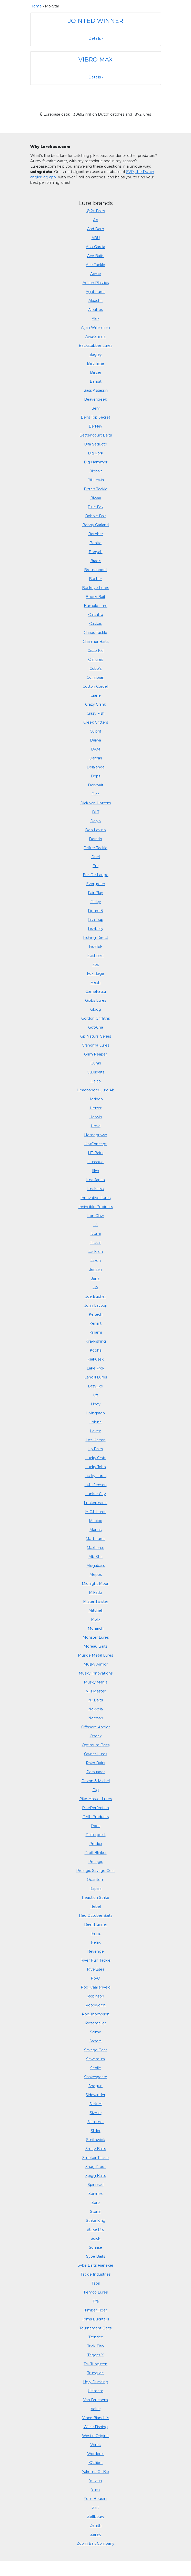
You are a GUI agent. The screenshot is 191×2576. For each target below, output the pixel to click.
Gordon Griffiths (95, 1018)
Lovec (95, 1431)
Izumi (96, 1233)
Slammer (95, 2121)
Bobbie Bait (95, 516)
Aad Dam (95, 229)
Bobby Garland (95, 525)
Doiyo (95, 821)
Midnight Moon (95, 1583)
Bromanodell (95, 569)
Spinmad (96, 2184)
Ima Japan (95, 1180)
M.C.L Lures (95, 1511)
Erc (95, 866)
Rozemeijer (95, 2023)
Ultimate (95, 2391)
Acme (95, 273)
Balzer (95, 372)
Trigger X (95, 2355)
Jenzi (95, 1278)
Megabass (95, 1565)
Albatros (95, 309)
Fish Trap (95, 919)
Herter (96, 1108)
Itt (95, 1224)
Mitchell (95, 1610)
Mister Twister (95, 1601)
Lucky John (95, 1467)
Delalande (96, 767)
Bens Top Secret (95, 417)
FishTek (95, 946)
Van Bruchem (95, 2400)
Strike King (95, 2220)
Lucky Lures (95, 1476)
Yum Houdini (95, 2498)
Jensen (95, 1269)
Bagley (95, 354)
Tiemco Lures (95, 2292)
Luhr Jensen (96, 1485)
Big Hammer (95, 462)
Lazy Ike (95, 1386)
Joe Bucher (95, 1296)
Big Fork (95, 453)
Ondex (96, 1736)
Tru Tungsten (95, 2364)
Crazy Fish (96, 713)
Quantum (95, 1879)
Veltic (95, 2409)
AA (95, 220)
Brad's (95, 561)
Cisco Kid (95, 650)
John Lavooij (95, 1305)
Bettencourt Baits (95, 435)
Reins (95, 1933)
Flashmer (95, 955)
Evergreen (95, 883)
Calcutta (95, 614)
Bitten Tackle (95, 489)
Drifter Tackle (95, 848)
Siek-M (95, 2104)
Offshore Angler (95, 1727)
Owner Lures (95, 1754)
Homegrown (95, 1135)
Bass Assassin (95, 390)
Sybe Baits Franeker (95, 2265)
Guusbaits (95, 1072)
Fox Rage (95, 973)
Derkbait (95, 785)
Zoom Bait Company (95, 2543)
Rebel (95, 1906)
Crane (96, 695)
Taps (96, 2283)
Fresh (95, 982)
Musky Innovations (96, 1673)
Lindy (95, 1404)
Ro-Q (95, 1978)
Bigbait (95, 471)
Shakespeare (95, 2077)
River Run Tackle (95, 1960)
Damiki (95, 758)
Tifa (96, 2301)
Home (36, 6)
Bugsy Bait (95, 596)
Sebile (95, 2068)
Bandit (96, 381)
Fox (95, 964)
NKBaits (95, 1700)
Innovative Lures (95, 1197)
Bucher (95, 578)
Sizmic (96, 2113)
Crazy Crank (95, 704)
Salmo (95, 2032)
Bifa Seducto (95, 444)
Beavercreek (95, 399)
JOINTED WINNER (95, 20)
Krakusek (95, 1359)
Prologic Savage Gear (95, 1870)
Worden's (95, 2453)
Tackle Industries (95, 2274)
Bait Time (95, 363)
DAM (95, 749)
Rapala (95, 1888)
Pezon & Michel (96, 1781)
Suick (95, 2238)
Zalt (95, 2507)
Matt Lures (95, 1538)
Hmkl (95, 1126)
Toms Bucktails (95, 2319)
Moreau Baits (95, 1646)
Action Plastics (96, 282)
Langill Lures (95, 1377)
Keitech (96, 1314)
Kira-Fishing (95, 1341)
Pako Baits (95, 1763)
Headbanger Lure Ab (95, 1090)
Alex (95, 318)
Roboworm (95, 2005)
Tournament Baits (95, 2328)
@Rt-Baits (95, 211)
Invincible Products (95, 1206)
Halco (96, 1081)
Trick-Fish (95, 2346)
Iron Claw (95, 1215)
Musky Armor (96, 1664)
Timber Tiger (95, 2310)
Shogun (95, 2086)
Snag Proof (95, 2166)
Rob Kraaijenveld (95, 1987)
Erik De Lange (95, 875)
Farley (95, 901)
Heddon (95, 1099)
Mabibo (95, 1520)
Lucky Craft (95, 1458)
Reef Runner (95, 1924)
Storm (95, 2211)
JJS (95, 1287)
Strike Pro (95, 2229)
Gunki (96, 1063)
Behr (95, 408)
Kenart (95, 1323)
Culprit (95, 731)
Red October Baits (95, 1915)
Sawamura (95, 2059)
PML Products (96, 1816)
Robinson (95, 1996)
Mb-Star (95, 1556)
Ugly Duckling (95, 2382)
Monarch (96, 1628)
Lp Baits (95, 1449)
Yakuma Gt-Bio (95, 2471)
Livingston (95, 1413)
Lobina (95, 1422)
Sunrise (95, 2247)
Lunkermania (95, 1502)
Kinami (95, 1332)
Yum (95, 2489)
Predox (95, 1843)
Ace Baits (95, 255)
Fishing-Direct (95, 937)
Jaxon (96, 1260)
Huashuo (95, 1162)
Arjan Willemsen (95, 327)
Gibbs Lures (95, 1000)
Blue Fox (95, 507)
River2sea (95, 1969)
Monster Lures (96, 1637)
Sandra (95, 2041)
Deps (95, 776)
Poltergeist (96, 1834)
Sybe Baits (95, 2256)
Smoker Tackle (95, 2157)
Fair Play (95, 892)
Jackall (95, 1242)
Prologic (95, 1861)
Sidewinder (95, 2095)
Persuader (95, 1772)
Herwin (95, 1117)
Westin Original (95, 2435)
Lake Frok (95, 1368)
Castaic (95, 623)
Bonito (95, 543)
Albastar (95, 300)
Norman (95, 1718)
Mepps (95, 1574)
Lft (95, 1395)
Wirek (95, 2444)
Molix (95, 1619)
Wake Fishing (96, 2427)
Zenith (96, 2525)
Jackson (95, 1251)
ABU (96, 238)
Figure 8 (95, 910)
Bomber (95, 534)
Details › (95, 38)
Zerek (95, 2534)
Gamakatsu (95, 991)
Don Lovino (95, 830)
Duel (95, 857)
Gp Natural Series (95, 1036)
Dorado (95, 839)
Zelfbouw (95, 2516)
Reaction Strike (95, 1897)
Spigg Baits (95, 2175)
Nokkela (95, 1709)
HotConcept (95, 1144)
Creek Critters (95, 722)
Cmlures (95, 659)
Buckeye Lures (95, 587)
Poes (95, 1825)
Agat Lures (95, 291)
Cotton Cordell (95, 686)
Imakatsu (95, 1188)
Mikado (95, 1592)
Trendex (95, 2337)
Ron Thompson (95, 2014)
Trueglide (95, 2373)
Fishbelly (95, 928)
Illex (95, 1171)
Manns (95, 1529)
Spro (96, 2202)
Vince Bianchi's (95, 2418)
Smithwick (95, 2139)
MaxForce (95, 1547)
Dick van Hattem (95, 803)
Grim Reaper (95, 1054)
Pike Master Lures (95, 1799)
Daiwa (95, 740)
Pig (96, 1790)
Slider (95, 2130)
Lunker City (95, 1494)
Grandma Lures (95, 1045)
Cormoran (95, 677)
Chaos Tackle (95, 632)
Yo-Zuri (95, 2480)
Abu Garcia (95, 247)
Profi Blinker (96, 1852)
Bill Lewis (95, 480)
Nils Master (96, 1691)
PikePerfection (95, 1808)
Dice (96, 794)
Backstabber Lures (95, 345)
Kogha (96, 1350)
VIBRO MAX (95, 59)
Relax (95, 1942)
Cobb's (95, 668)
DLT (95, 812)
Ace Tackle (95, 264)
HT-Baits (95, 1153)
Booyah (96, 552)
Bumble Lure (95, 605)
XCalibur (95, 2462)
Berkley (95, 426)
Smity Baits (95, 2148)
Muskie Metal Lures (95, 1655)
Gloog (95, 1009)
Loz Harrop (96, 1440)
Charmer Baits (95, 641)
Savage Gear (95, 2050)
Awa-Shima (95, 336)
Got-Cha (95, 1027)
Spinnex (95, 2193)
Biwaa (95, 498)
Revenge (95, 1951)
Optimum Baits (95, 1745)
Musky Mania (95, 1682)
